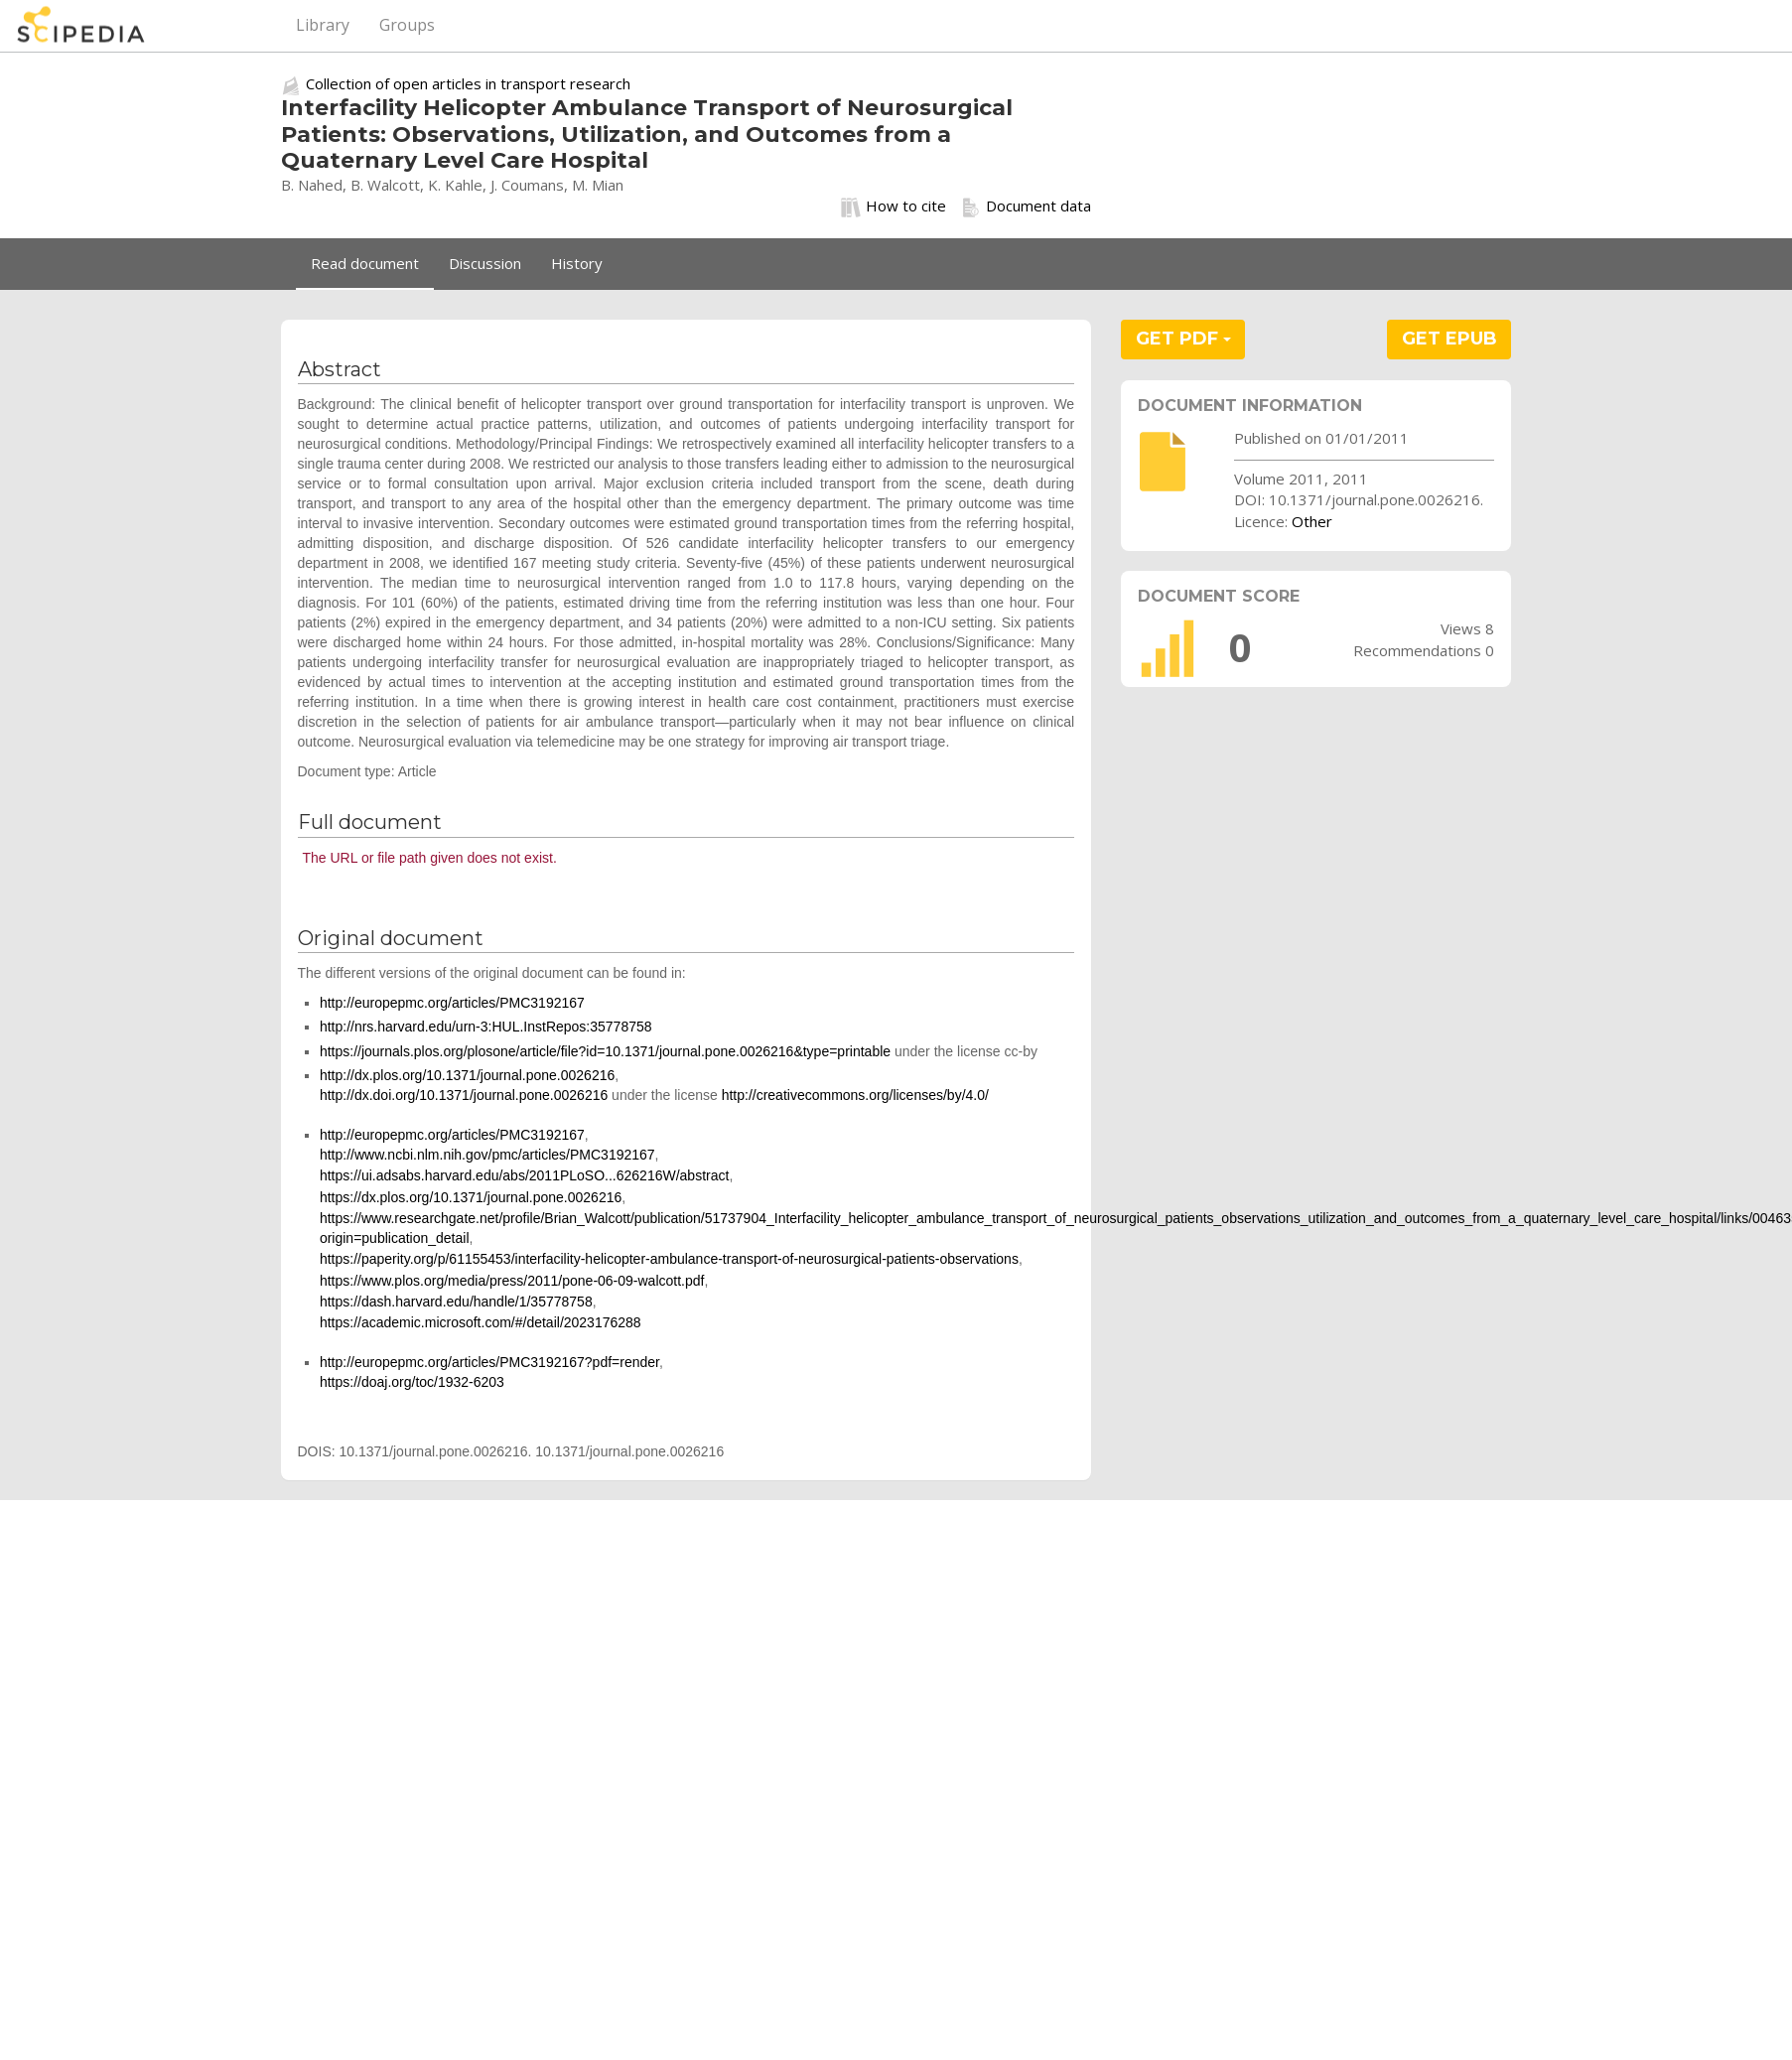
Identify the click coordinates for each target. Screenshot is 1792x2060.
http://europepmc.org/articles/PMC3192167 (452, 1003)
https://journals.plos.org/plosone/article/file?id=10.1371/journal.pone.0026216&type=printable (605, 1051)
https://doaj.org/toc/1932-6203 (412, 1382)
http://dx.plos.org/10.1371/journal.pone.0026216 (467, 1075)
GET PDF (1183, 338)
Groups (407, 25)
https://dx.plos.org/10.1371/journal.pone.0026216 (470, 1197)
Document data (1026, 206)
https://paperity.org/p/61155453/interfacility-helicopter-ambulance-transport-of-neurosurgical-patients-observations (669, 1259)
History (577, 263)
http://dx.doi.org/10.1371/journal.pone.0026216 (464, 1095)
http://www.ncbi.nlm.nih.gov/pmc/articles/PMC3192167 (487, 1155)
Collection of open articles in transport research (468, 83)
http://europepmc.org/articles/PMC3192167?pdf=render (489, 1362)
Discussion (485, 263)
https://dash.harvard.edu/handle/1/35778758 (456, 1301)
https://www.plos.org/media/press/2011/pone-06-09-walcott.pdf (512, 1281)
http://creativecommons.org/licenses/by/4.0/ (855, 1095)
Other (1312, 521)
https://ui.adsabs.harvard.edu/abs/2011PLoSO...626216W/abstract (524, 1175)
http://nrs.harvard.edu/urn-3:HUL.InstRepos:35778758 (486, 1026)
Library (322, 25)
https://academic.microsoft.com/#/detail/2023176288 (480, 1322)
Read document (365, 263)
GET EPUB (1449, 338)
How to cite (893, 206)
